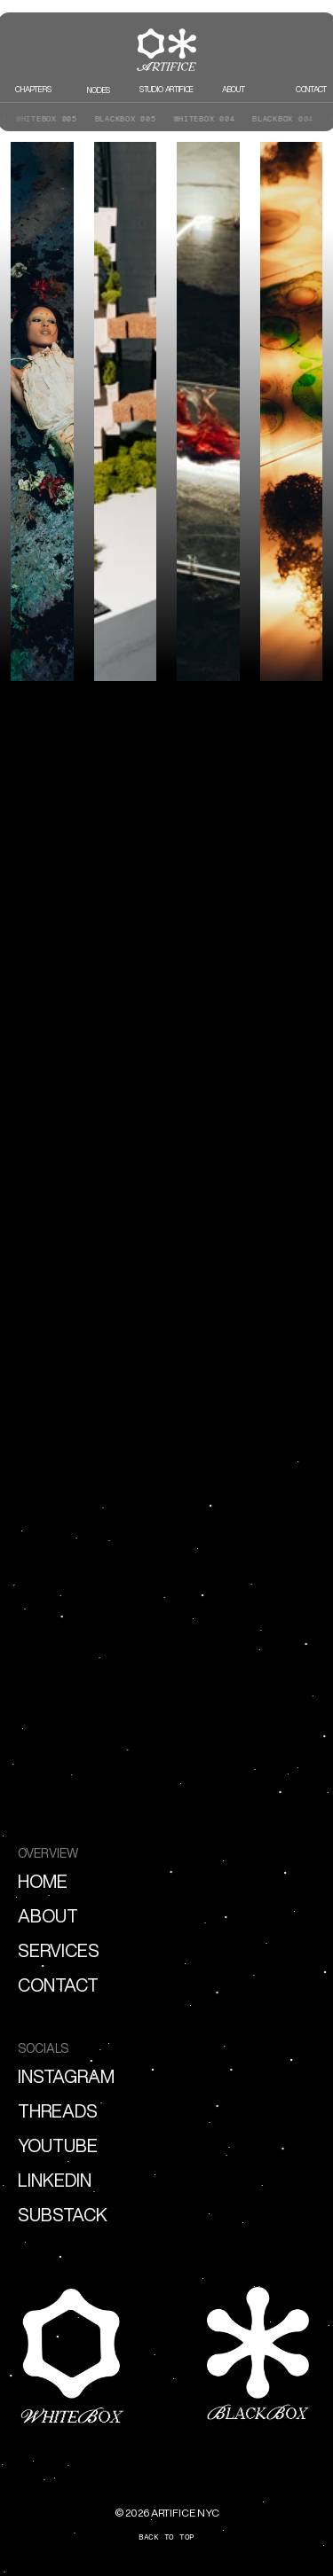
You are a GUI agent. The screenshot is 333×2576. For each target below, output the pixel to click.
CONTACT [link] (311, 89)
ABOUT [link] (233, 89)
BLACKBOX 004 (278, 118)
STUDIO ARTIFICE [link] (166, 89)
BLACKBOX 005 (120, 118)
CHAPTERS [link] (33, 89)
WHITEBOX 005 (42, 118)
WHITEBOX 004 (199, 118)
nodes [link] (99, 90)
